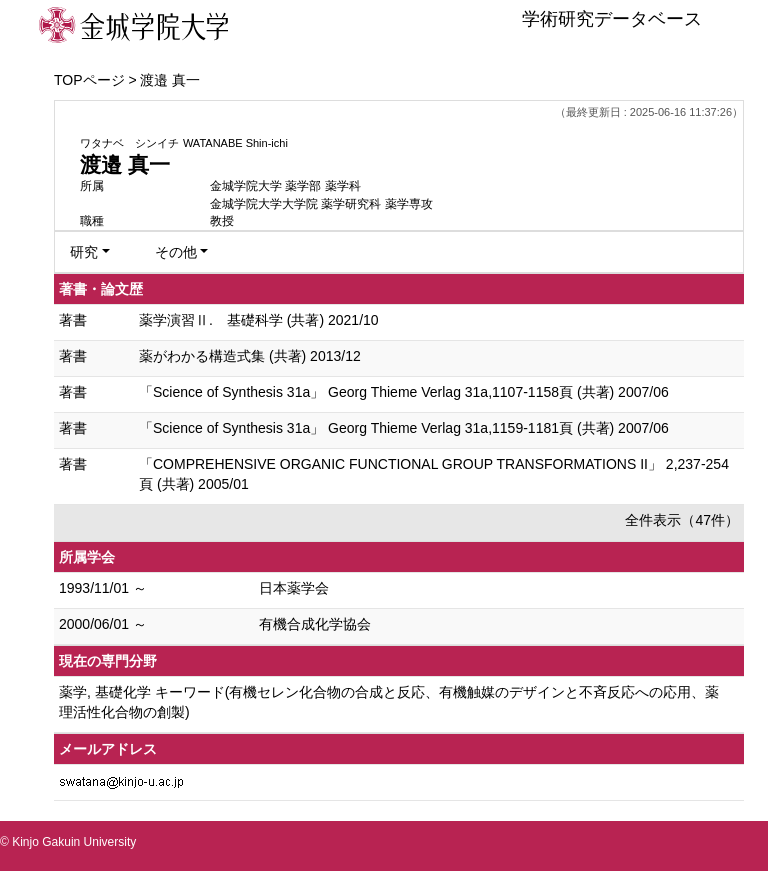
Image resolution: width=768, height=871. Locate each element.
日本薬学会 (294, 588)
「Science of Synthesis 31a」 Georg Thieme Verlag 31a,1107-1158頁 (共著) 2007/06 (404, 392)
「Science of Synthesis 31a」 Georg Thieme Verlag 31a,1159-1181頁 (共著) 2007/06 (404, 428)
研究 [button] (84, 252)
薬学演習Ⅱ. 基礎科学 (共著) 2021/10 (259, 320)
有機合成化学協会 (315, 624)
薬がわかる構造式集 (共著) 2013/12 (250, 356)
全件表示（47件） (682, 520)
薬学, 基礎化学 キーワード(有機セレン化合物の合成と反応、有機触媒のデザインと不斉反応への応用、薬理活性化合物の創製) (389, 702)
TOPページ (89, 80)
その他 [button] (176, 252)
